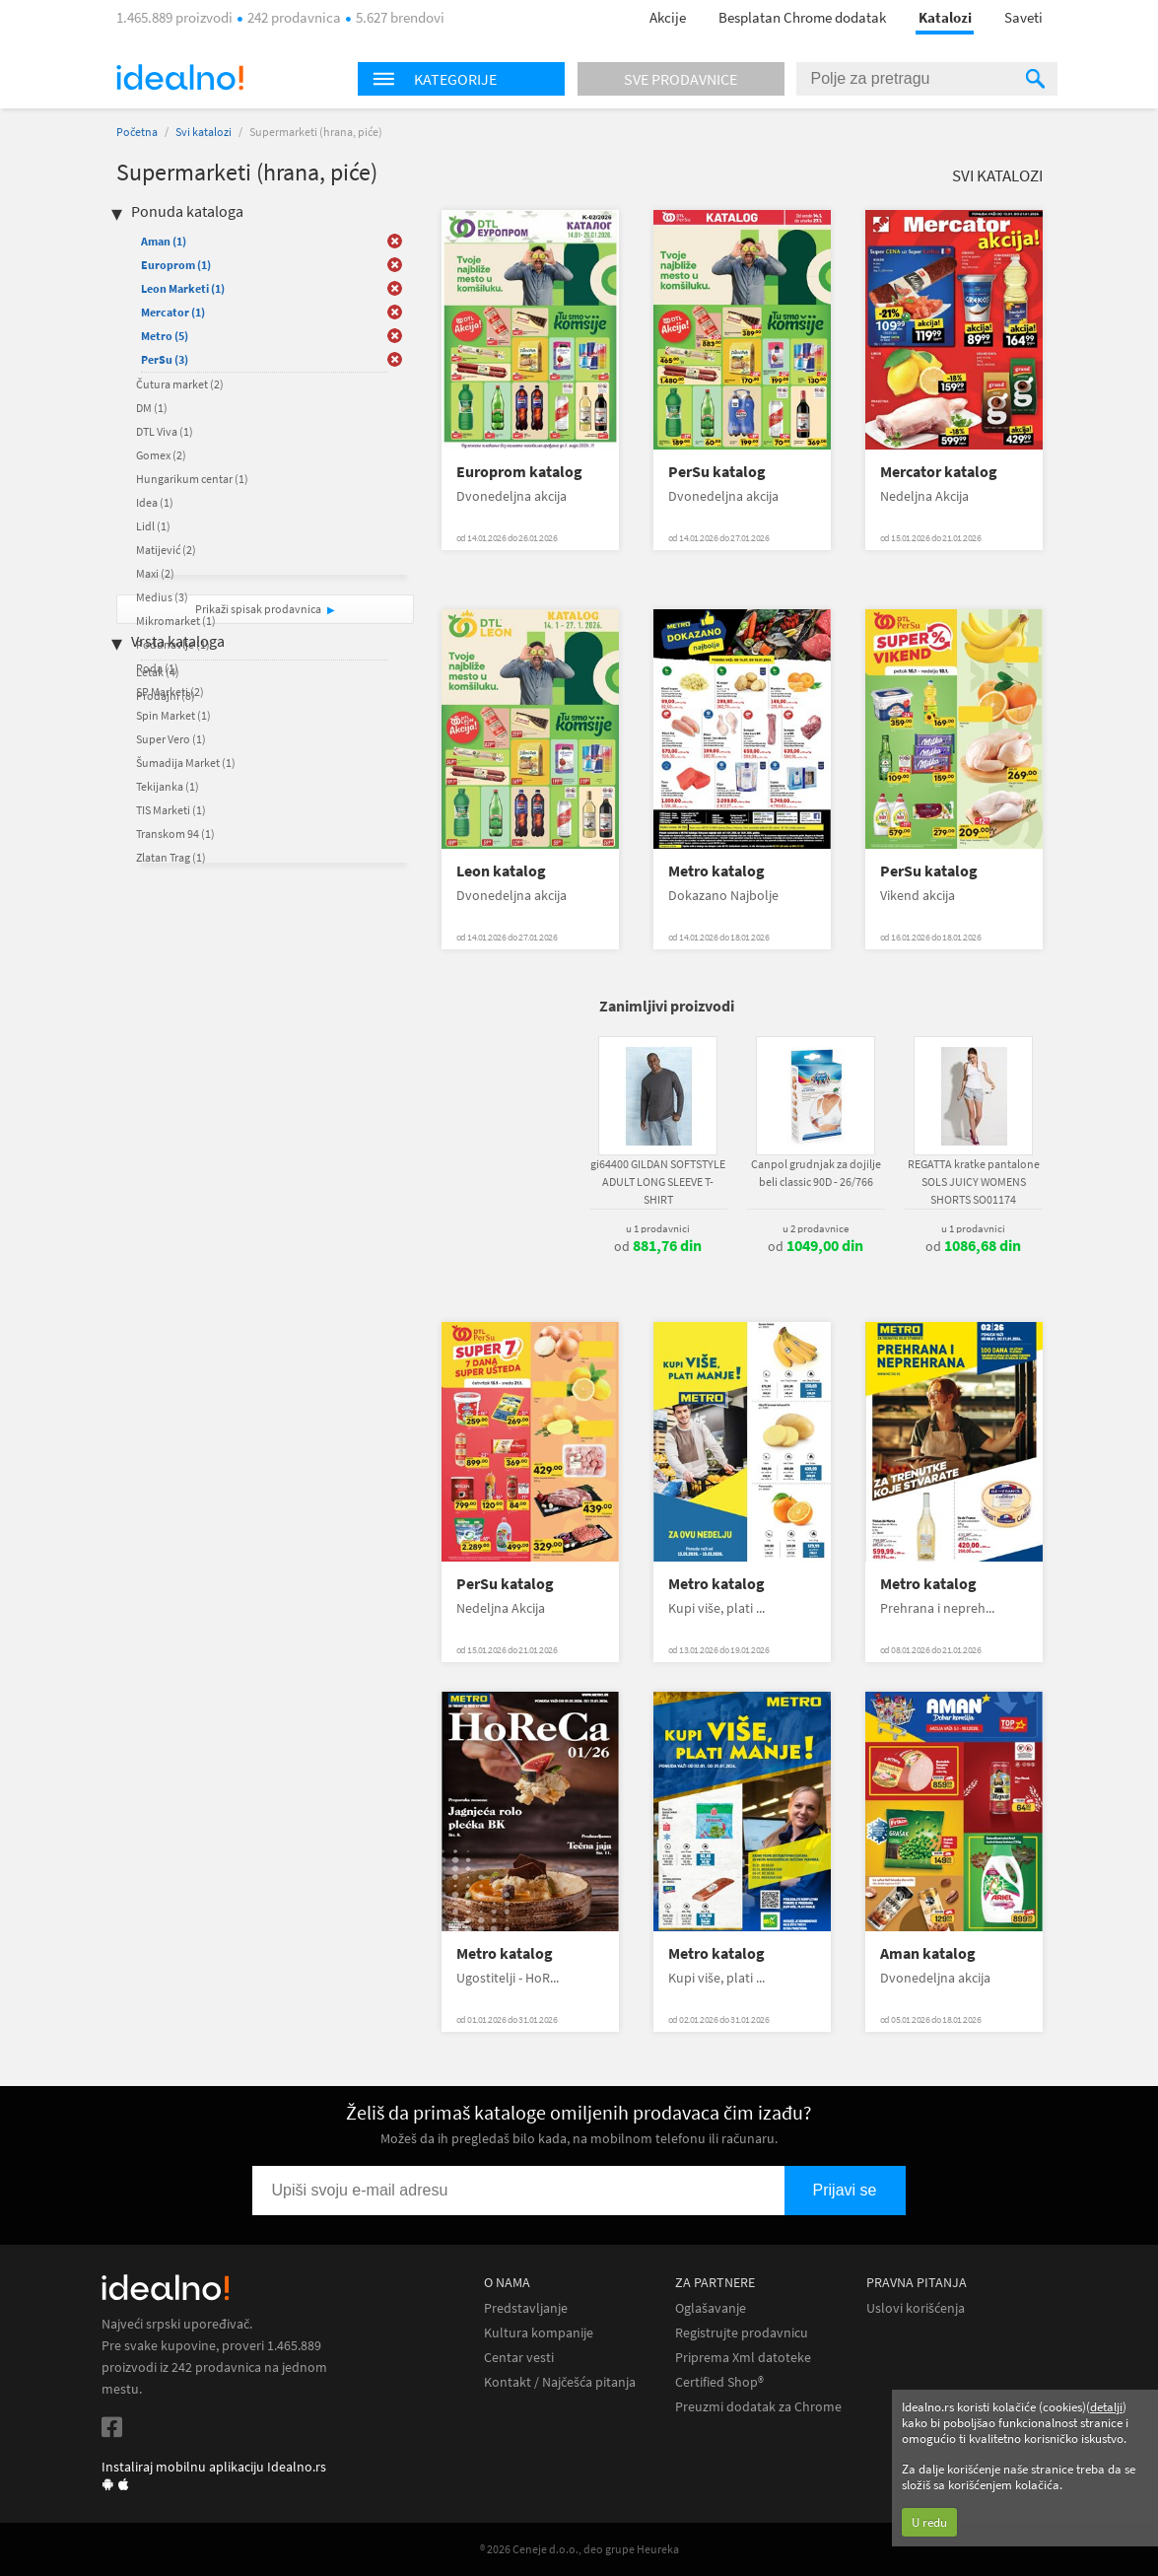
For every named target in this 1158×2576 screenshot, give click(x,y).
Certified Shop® (719, 2382)
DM (152, 407)
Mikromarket (176, 620)
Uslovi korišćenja (915, 2308)
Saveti (1023, 17)
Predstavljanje (526, 2308)
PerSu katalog (717, 471)
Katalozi (945, 17)
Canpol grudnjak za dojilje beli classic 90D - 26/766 (816, 1172)
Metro (164, 335)
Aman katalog (928, 1953)
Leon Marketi (183, 288)
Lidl (153, 526)
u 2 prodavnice (816, 1228)
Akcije (667, 17)
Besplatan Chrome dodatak (802, 17)
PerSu (164, 359)
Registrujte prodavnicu (741, 2333)
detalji (1106, 2407)
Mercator (173, 312)
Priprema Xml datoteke (743, 2357)
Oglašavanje (710, 2308)
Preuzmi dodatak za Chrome (758, 2407)
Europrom (176, 264)
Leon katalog (501, 871)
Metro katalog (716, 871)
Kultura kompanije (538, 2333)
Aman (163, 241)
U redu (929, 2522)
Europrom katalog (519, 471)
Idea (154, 502)
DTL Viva (164, 431)
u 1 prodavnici (658, 1228)
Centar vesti (519, 2357)
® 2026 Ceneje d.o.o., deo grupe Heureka (579, 2548)
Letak (157, 671)
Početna (137, 131)
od (658, 1246)
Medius (162, 597)
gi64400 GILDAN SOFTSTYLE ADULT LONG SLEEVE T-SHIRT (657, 1181)
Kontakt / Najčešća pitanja (560, 2382)
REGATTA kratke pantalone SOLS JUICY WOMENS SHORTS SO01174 (974, 1181)
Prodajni (165, 695)
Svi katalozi (203, 131)
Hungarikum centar (192, 478)
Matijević (166, 549)
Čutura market (180, 384)
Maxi (155, 573)
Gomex (161, 455)
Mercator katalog (938, 471)
